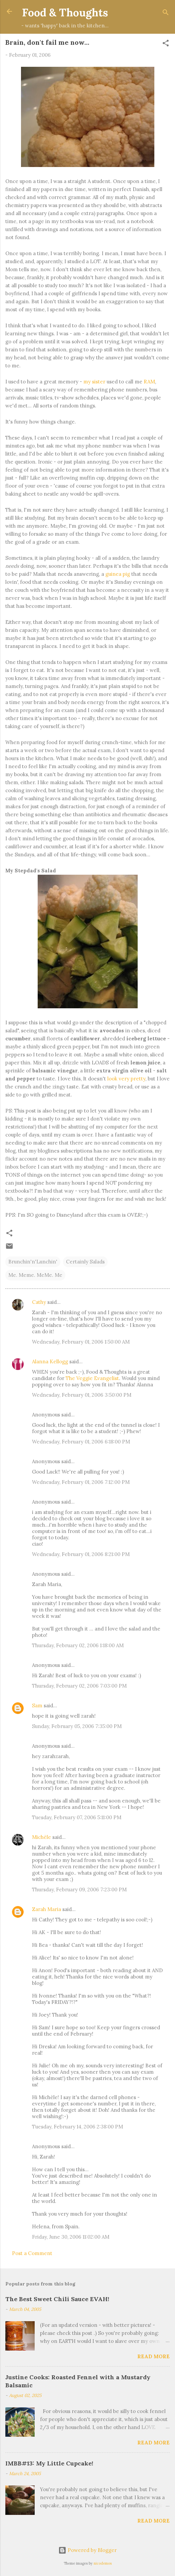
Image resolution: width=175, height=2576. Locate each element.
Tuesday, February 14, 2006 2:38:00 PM (77, 2126)
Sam (37, 1705)
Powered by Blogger (87, 2550)
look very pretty (126, 1078)
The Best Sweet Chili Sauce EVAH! (57, 2299)
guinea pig (117, 574)
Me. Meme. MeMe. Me (35, 1275)
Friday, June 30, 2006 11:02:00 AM (70, 2237)
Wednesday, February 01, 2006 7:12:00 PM (81, 1482)
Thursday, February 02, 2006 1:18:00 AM (78, 1645)
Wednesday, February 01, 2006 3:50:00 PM (81, 1395)
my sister (94, 381)
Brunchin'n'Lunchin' (32, 1261)
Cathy (39, 1302)
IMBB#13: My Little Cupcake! (49, 2463)
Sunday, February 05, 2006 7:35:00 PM (77, 1726)
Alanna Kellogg (50, 1361)
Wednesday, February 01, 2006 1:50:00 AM (81, 1342)
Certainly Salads (85, 1261)
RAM (149, 381)
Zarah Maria (47, 1909)
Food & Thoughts (65, 12)
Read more (153, 2356)
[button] (166, 44)
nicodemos (103, 2563)
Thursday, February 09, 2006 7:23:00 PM (79, 1889)
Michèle (41, 1837)
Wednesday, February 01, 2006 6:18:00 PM (81, 1441)
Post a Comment (32, 2253)
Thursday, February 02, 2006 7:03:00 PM (79, 1686)
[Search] (166, 13)
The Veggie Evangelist (92, 1378)
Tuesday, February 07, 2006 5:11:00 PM (76, 1817)
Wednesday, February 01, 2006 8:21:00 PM (81, 1554)
